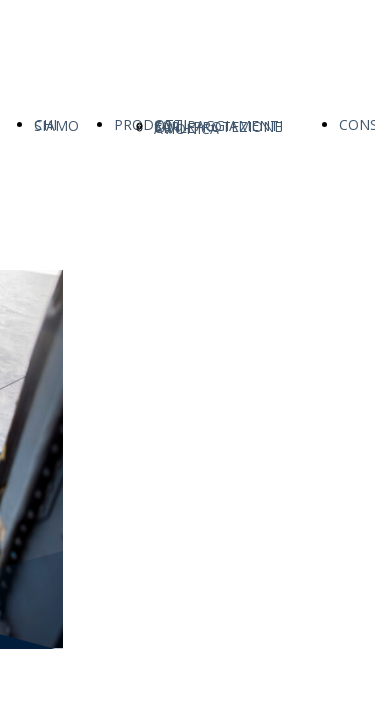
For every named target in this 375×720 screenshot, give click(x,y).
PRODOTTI (150, 124)
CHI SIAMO (56, 125)
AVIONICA (186, 128)
